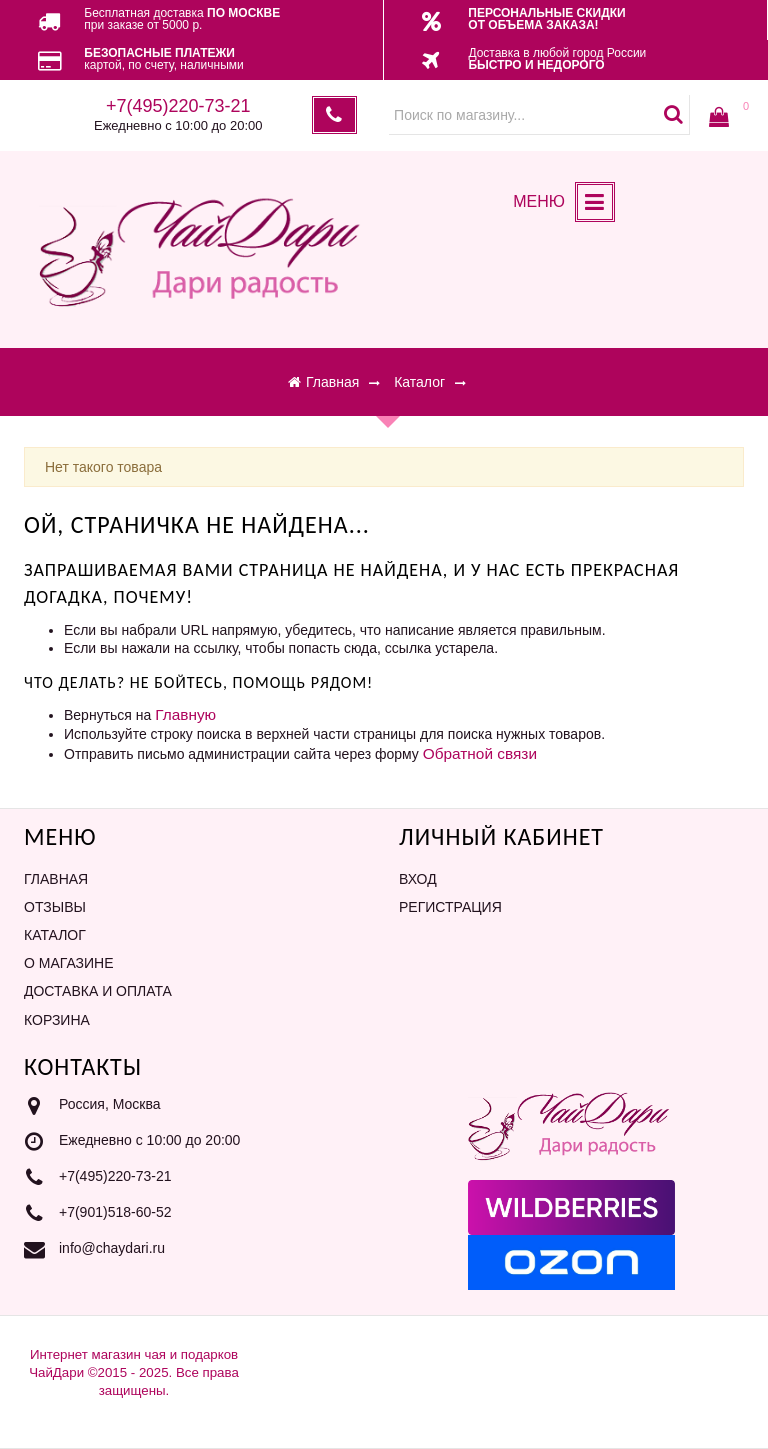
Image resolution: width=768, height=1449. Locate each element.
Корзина (57, 1020)
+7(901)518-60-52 (115, 1212)
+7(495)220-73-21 (115, 1176)
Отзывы (55, 907)
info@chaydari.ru (112, 1248)
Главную (185, 714)
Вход (418, 879)
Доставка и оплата (98, 991)
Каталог (55, 935)
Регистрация (450, 907)
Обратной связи (480, 753)
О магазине (69, 963)
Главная (56, 879)
